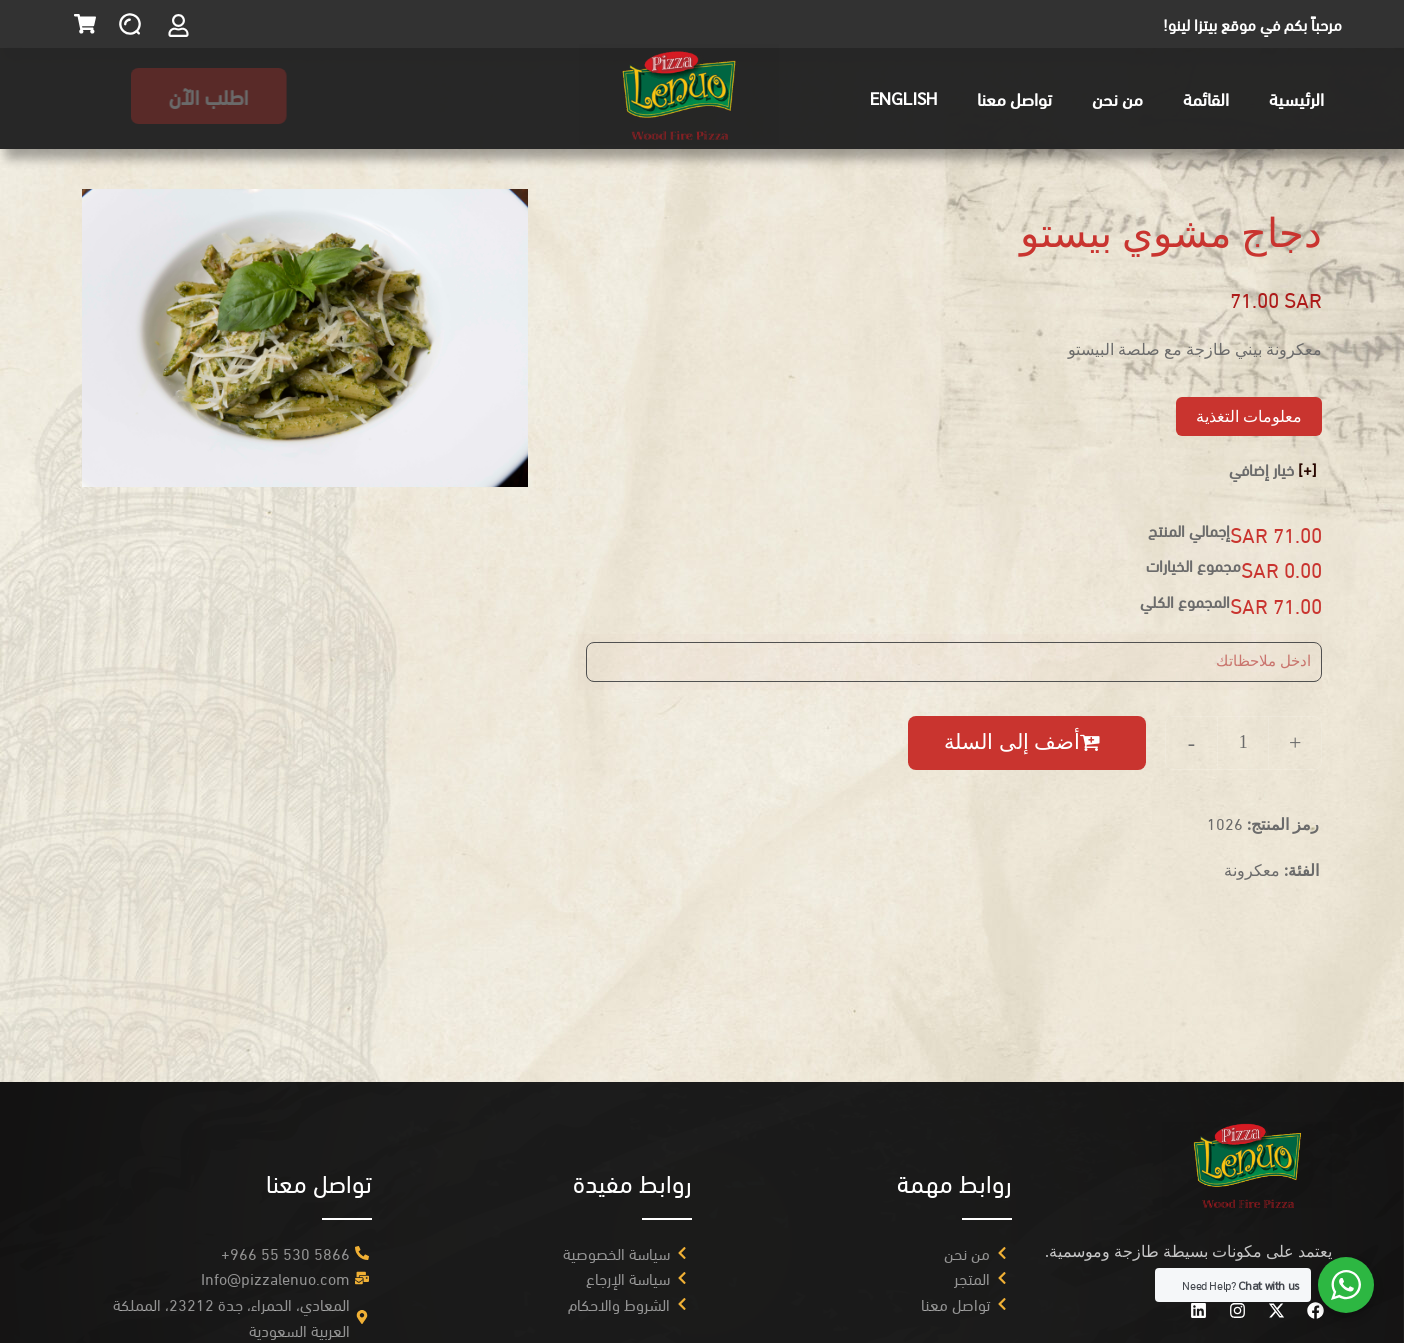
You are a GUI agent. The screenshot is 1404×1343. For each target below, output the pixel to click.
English (903, 97)
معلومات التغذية (1249, 416)
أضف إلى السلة (1011, 742)
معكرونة (1252, 869)
